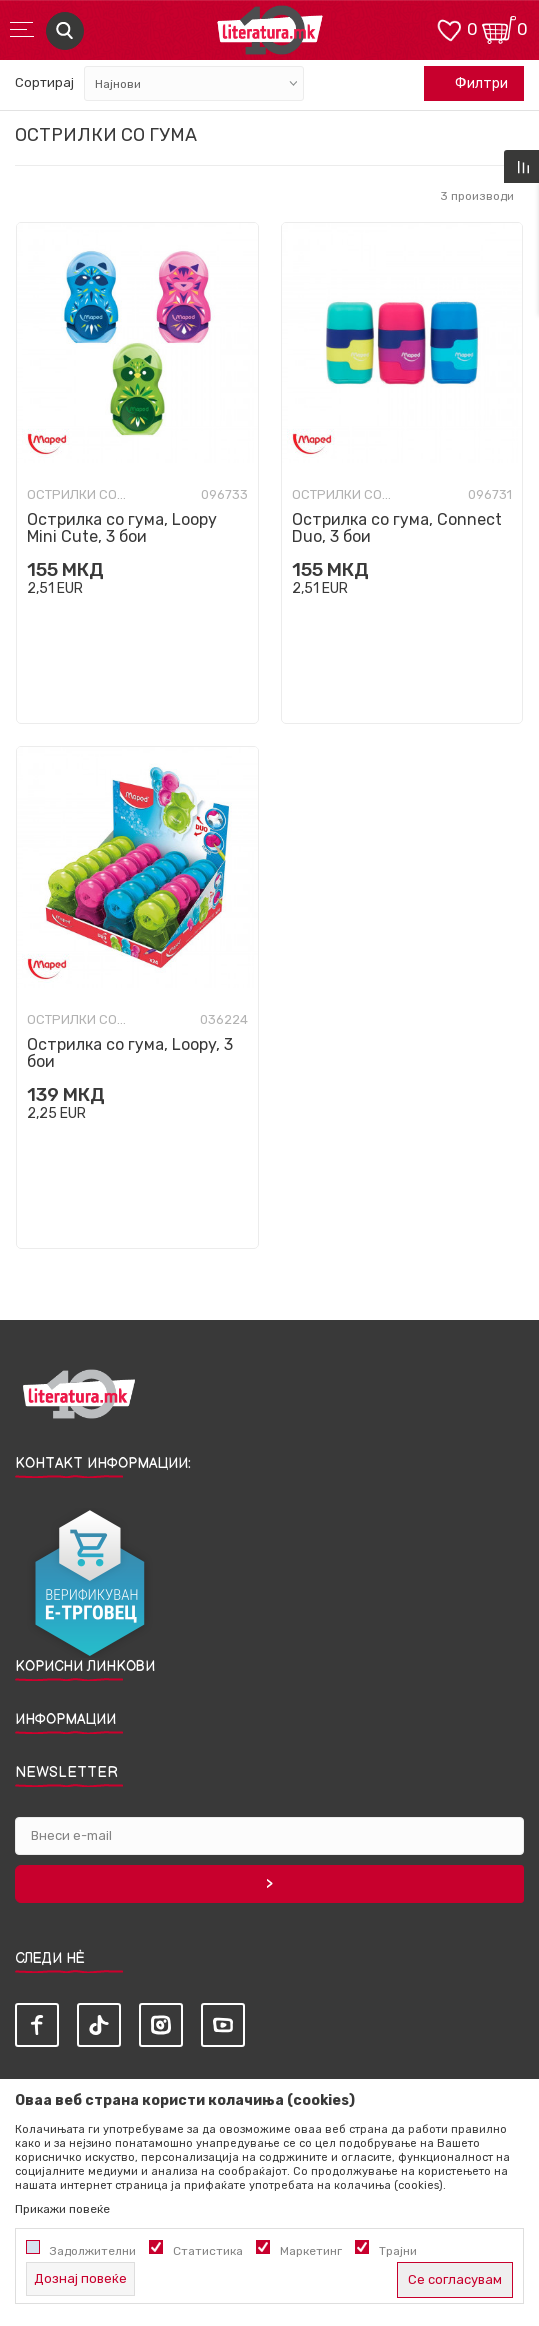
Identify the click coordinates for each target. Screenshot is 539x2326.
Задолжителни (93, 2251)
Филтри (471, 84)
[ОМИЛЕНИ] (449, 28)
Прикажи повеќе (62, 2209)
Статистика (208, 2251)
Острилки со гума (77, 495)
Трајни (398, 2251)
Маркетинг (311, 2251)
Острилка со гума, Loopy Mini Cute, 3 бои (122, 528)
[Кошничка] (499, 28)
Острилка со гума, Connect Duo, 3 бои (397, 528)
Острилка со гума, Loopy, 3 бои (130, 1053)
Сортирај (44, 82)
